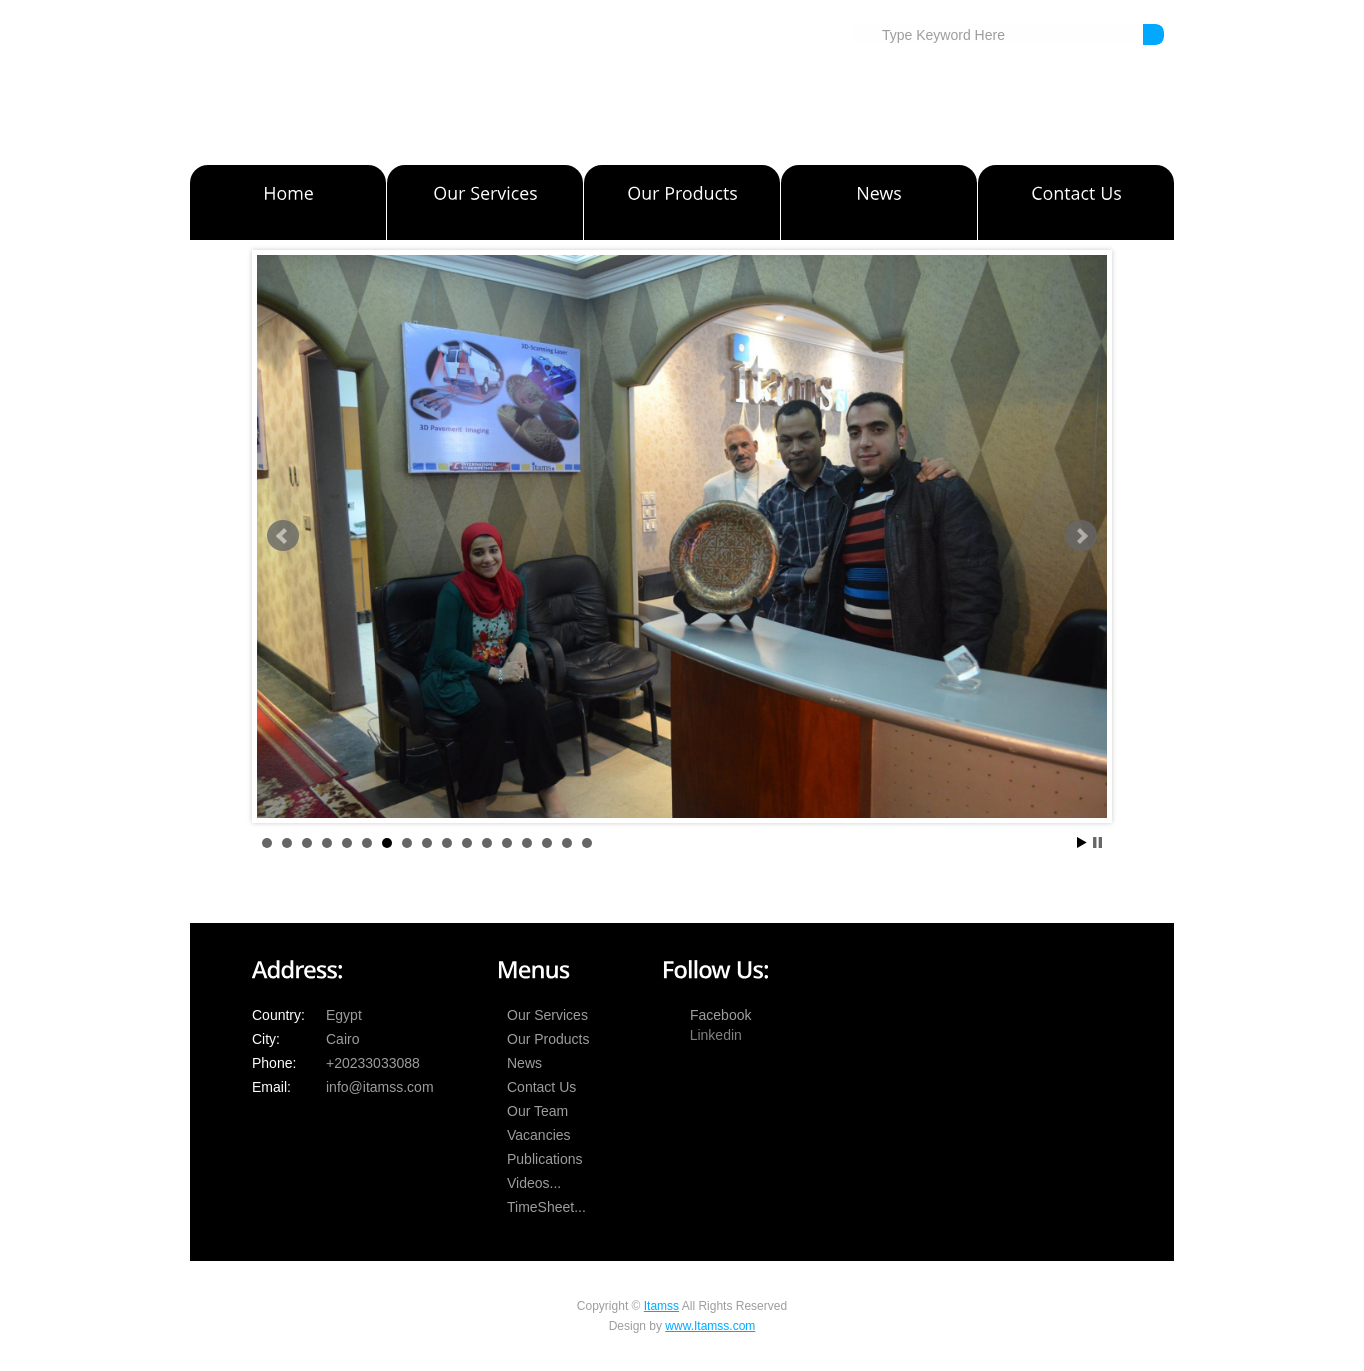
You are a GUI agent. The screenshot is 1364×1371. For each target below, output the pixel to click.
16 (567, 843)
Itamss (661, 1306)
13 (507, 843)
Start (1082, 842)
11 (467, 843)
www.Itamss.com (710, 1326)
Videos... (534, 1183)
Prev (283, 536)
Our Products (548, 1039)
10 (447, 843)
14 (527, 843)
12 (487, 843)
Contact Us (541, 1087)
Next (1081, 536)
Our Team (537, 1111)
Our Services (547, 1015)
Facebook (720, 1015)
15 (547, 843)
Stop (1097, 842)
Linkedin (716, 1035)
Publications (545, 1159)
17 (587, 843)
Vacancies (539, 1135)
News (524, 1063)
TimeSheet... (546, 1207)
